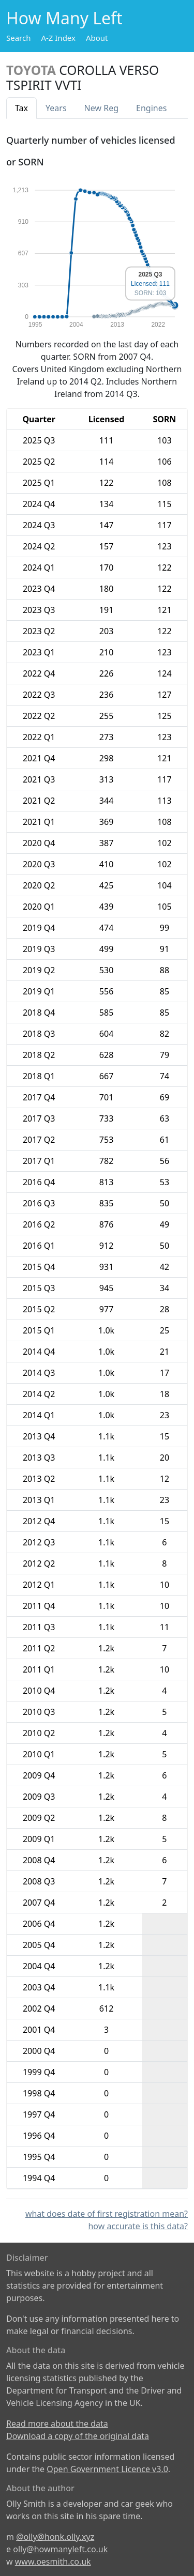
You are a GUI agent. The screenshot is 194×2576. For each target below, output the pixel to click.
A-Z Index (58, 38)
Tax (21, 108)
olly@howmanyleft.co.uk (60, 2549)
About (97, 38)
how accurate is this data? (138, 2226)
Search (18, 38)
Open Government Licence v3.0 (107, 2469)
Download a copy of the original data (77, 2436)
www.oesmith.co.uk (53, 2561)
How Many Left (64, 18)
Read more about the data (57, 2423)
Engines (151, 108)
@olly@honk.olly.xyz (55, 2536)
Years (56, 108)
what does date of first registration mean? (106, 2213)
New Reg (101, 108)
